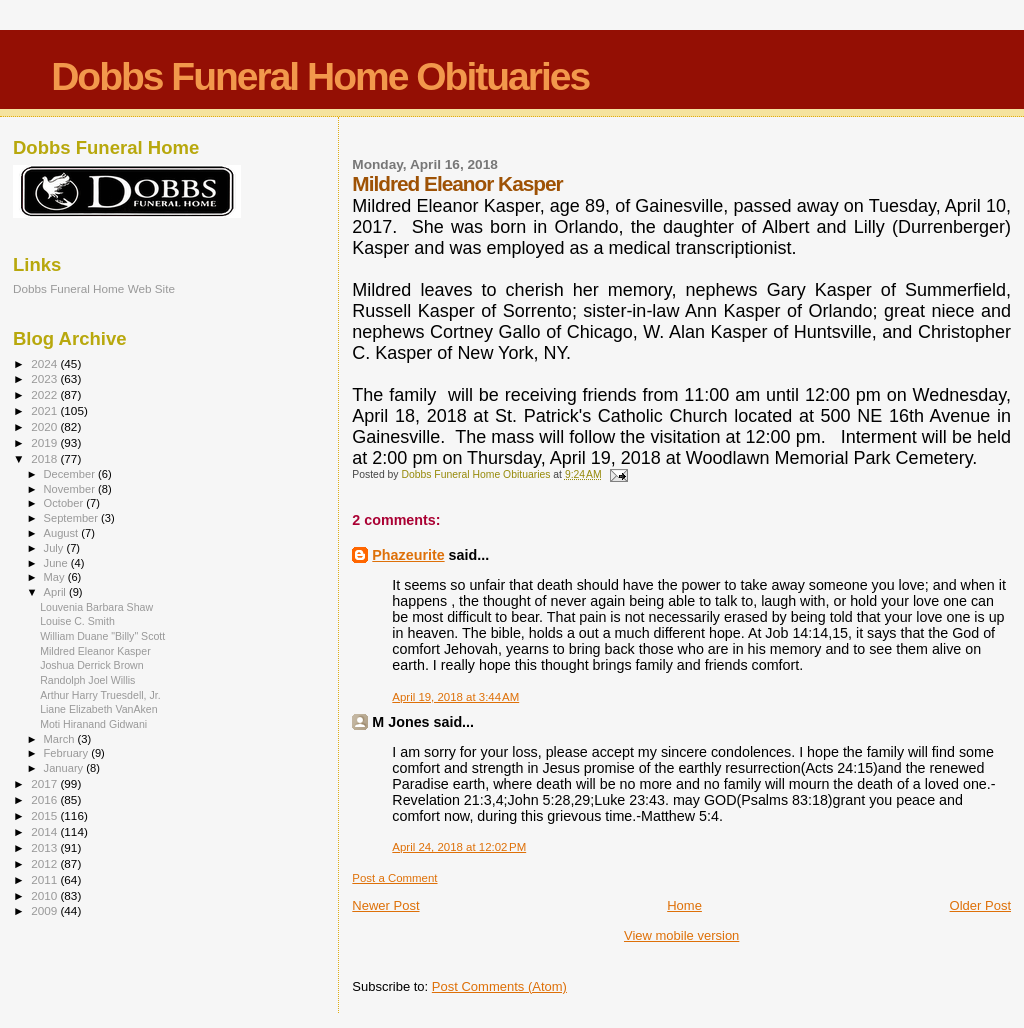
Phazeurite (408, 555)
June (57, 563)
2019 (45, 442)
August (63, 533)
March (61, 739)
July (55, 548)
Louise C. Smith (77, 621)
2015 (45, 815)
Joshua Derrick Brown (91, 665)
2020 (45, 426)
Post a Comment (394, 878)
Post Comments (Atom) (499, 986)
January (65, 768)
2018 (45, 458)
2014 (45, 831)
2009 (45, 910)
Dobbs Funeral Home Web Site (94, 288)
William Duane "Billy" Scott (102, 636)
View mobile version (681, 935)
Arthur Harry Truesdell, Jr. (100, 695)
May (56, 577)
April (56, 592)
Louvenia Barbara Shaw (96, 607)
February (68, 753)
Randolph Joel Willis (87, 680)
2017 (45, 783)
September (73, 518)
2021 (45, 410)
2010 (45, 895)
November (71, 489)
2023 (45, 378)
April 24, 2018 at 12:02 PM (459, 847)
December (71, 474)
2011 (45, 879)
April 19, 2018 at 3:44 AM (455, 697)
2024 (45, 363)
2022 (45, 394)
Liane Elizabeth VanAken (98, 709)
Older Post (980, 905)
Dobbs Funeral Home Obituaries (320, 76)
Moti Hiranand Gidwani (93, 724)
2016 (45, 799)
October (65, 503)
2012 (45, 863)
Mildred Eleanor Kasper (95, 651)
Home (684, 905)
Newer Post (385, 905)
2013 (45, 847)
